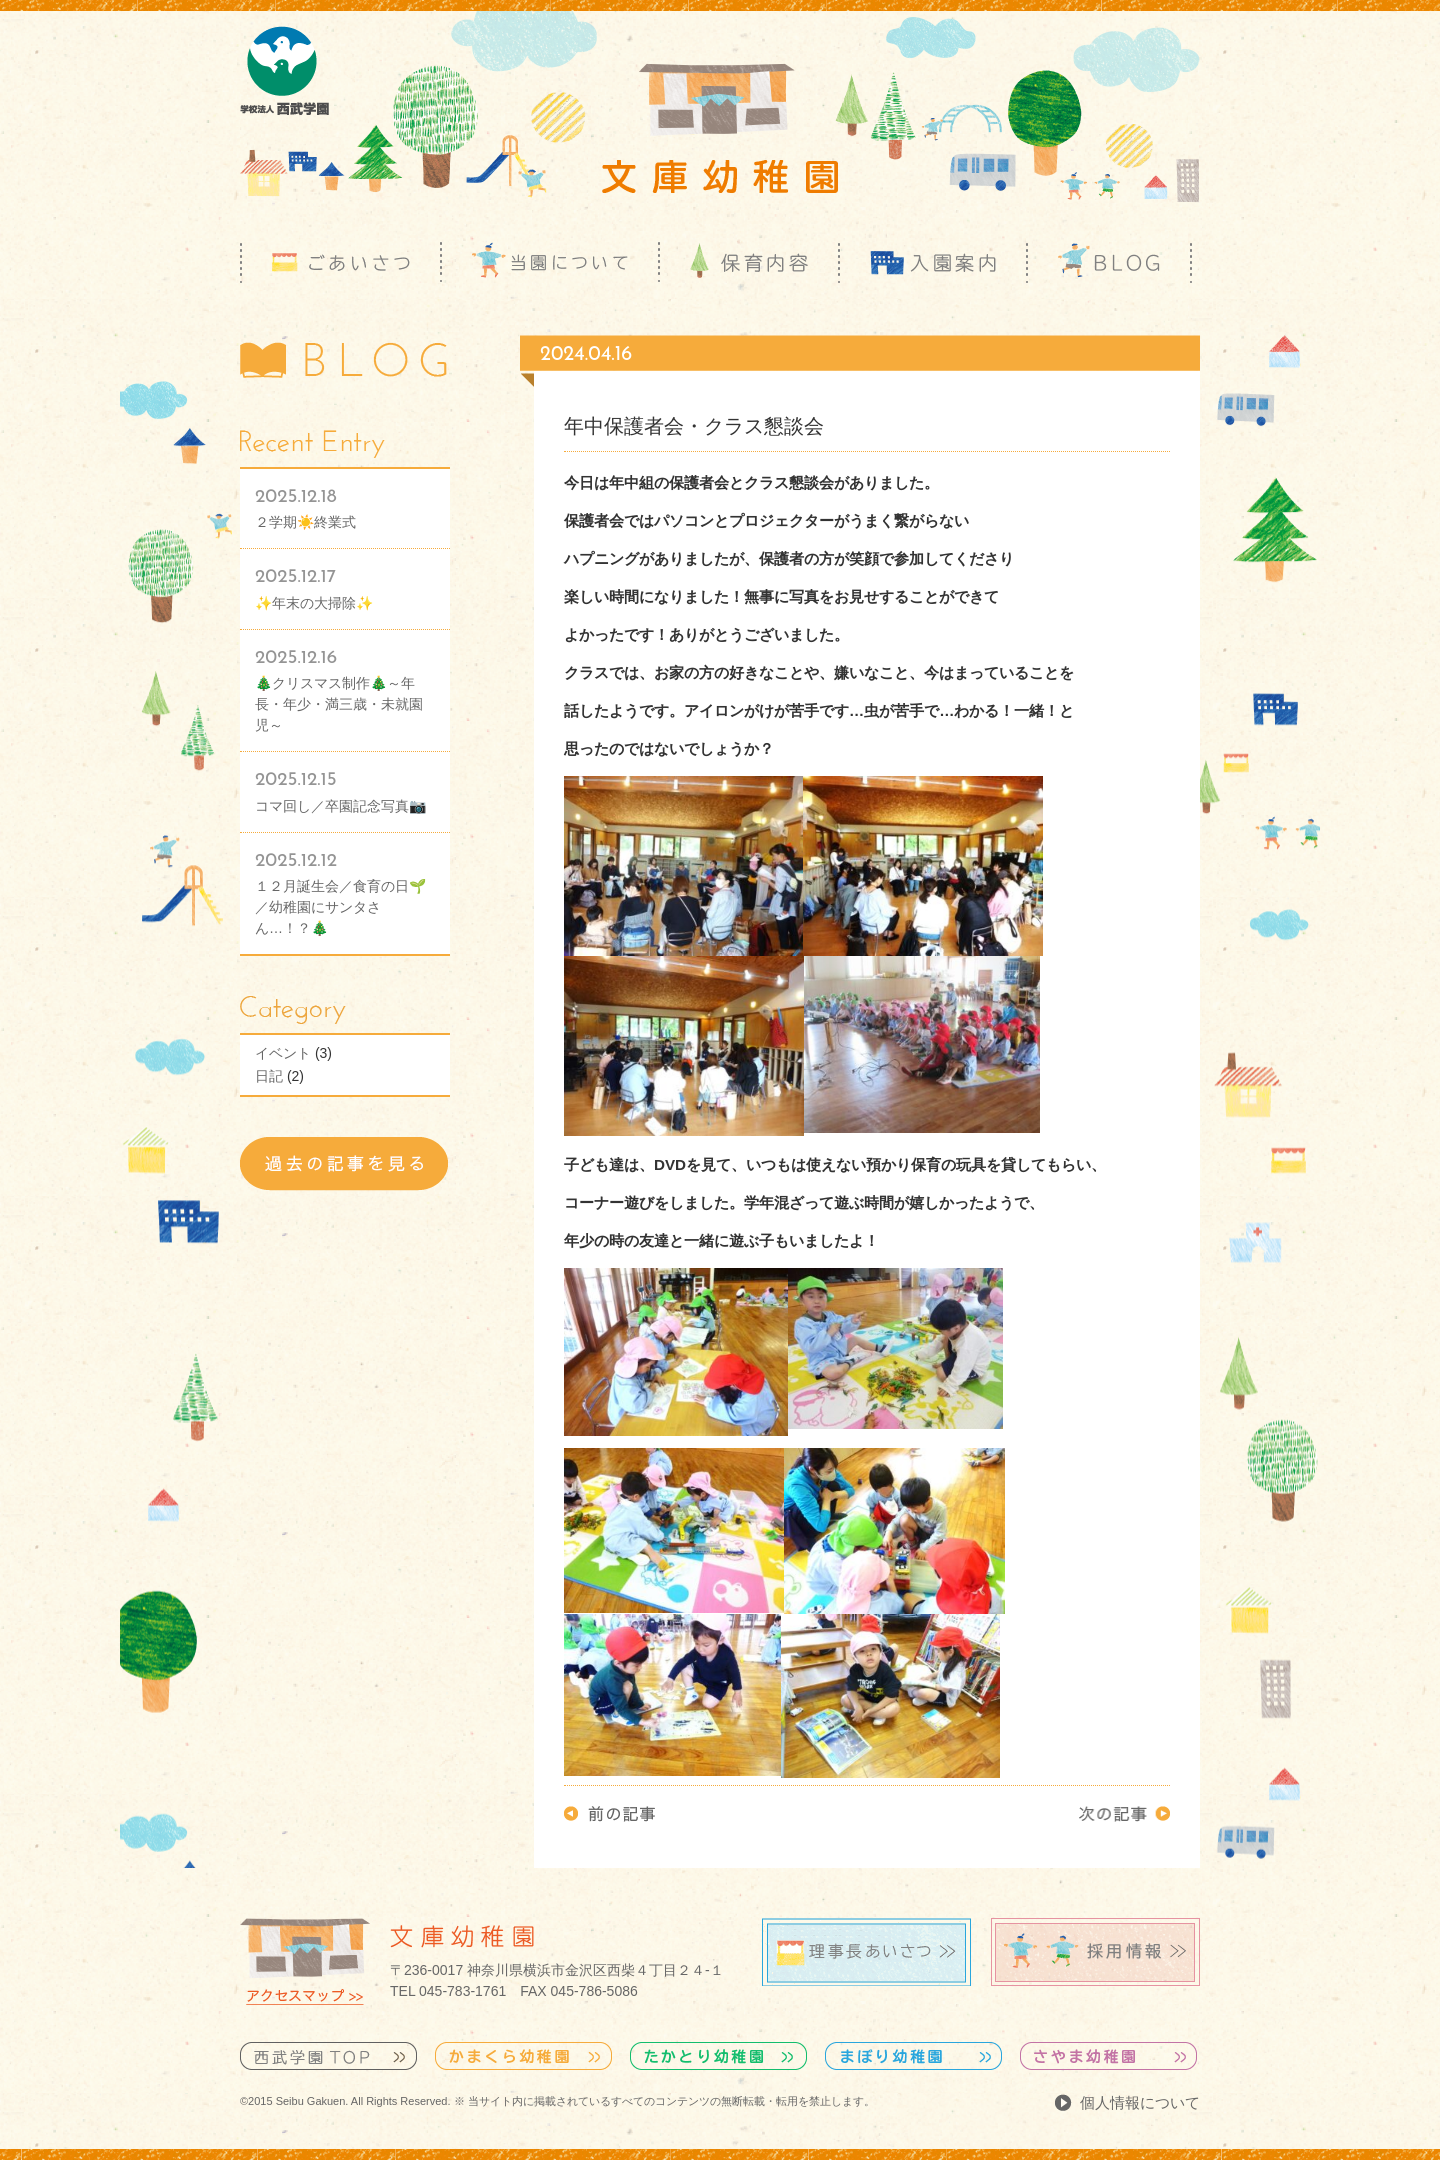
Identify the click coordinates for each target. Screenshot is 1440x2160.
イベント (283, 1053)
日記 (269, 1076)
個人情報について (1140, 2102)
